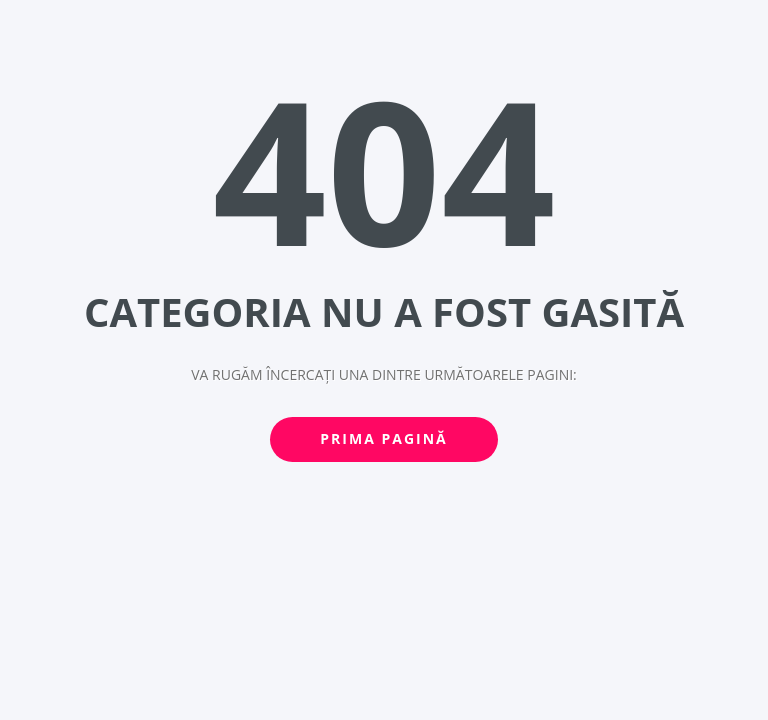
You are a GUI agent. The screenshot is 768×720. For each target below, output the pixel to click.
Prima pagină (383, 438)
